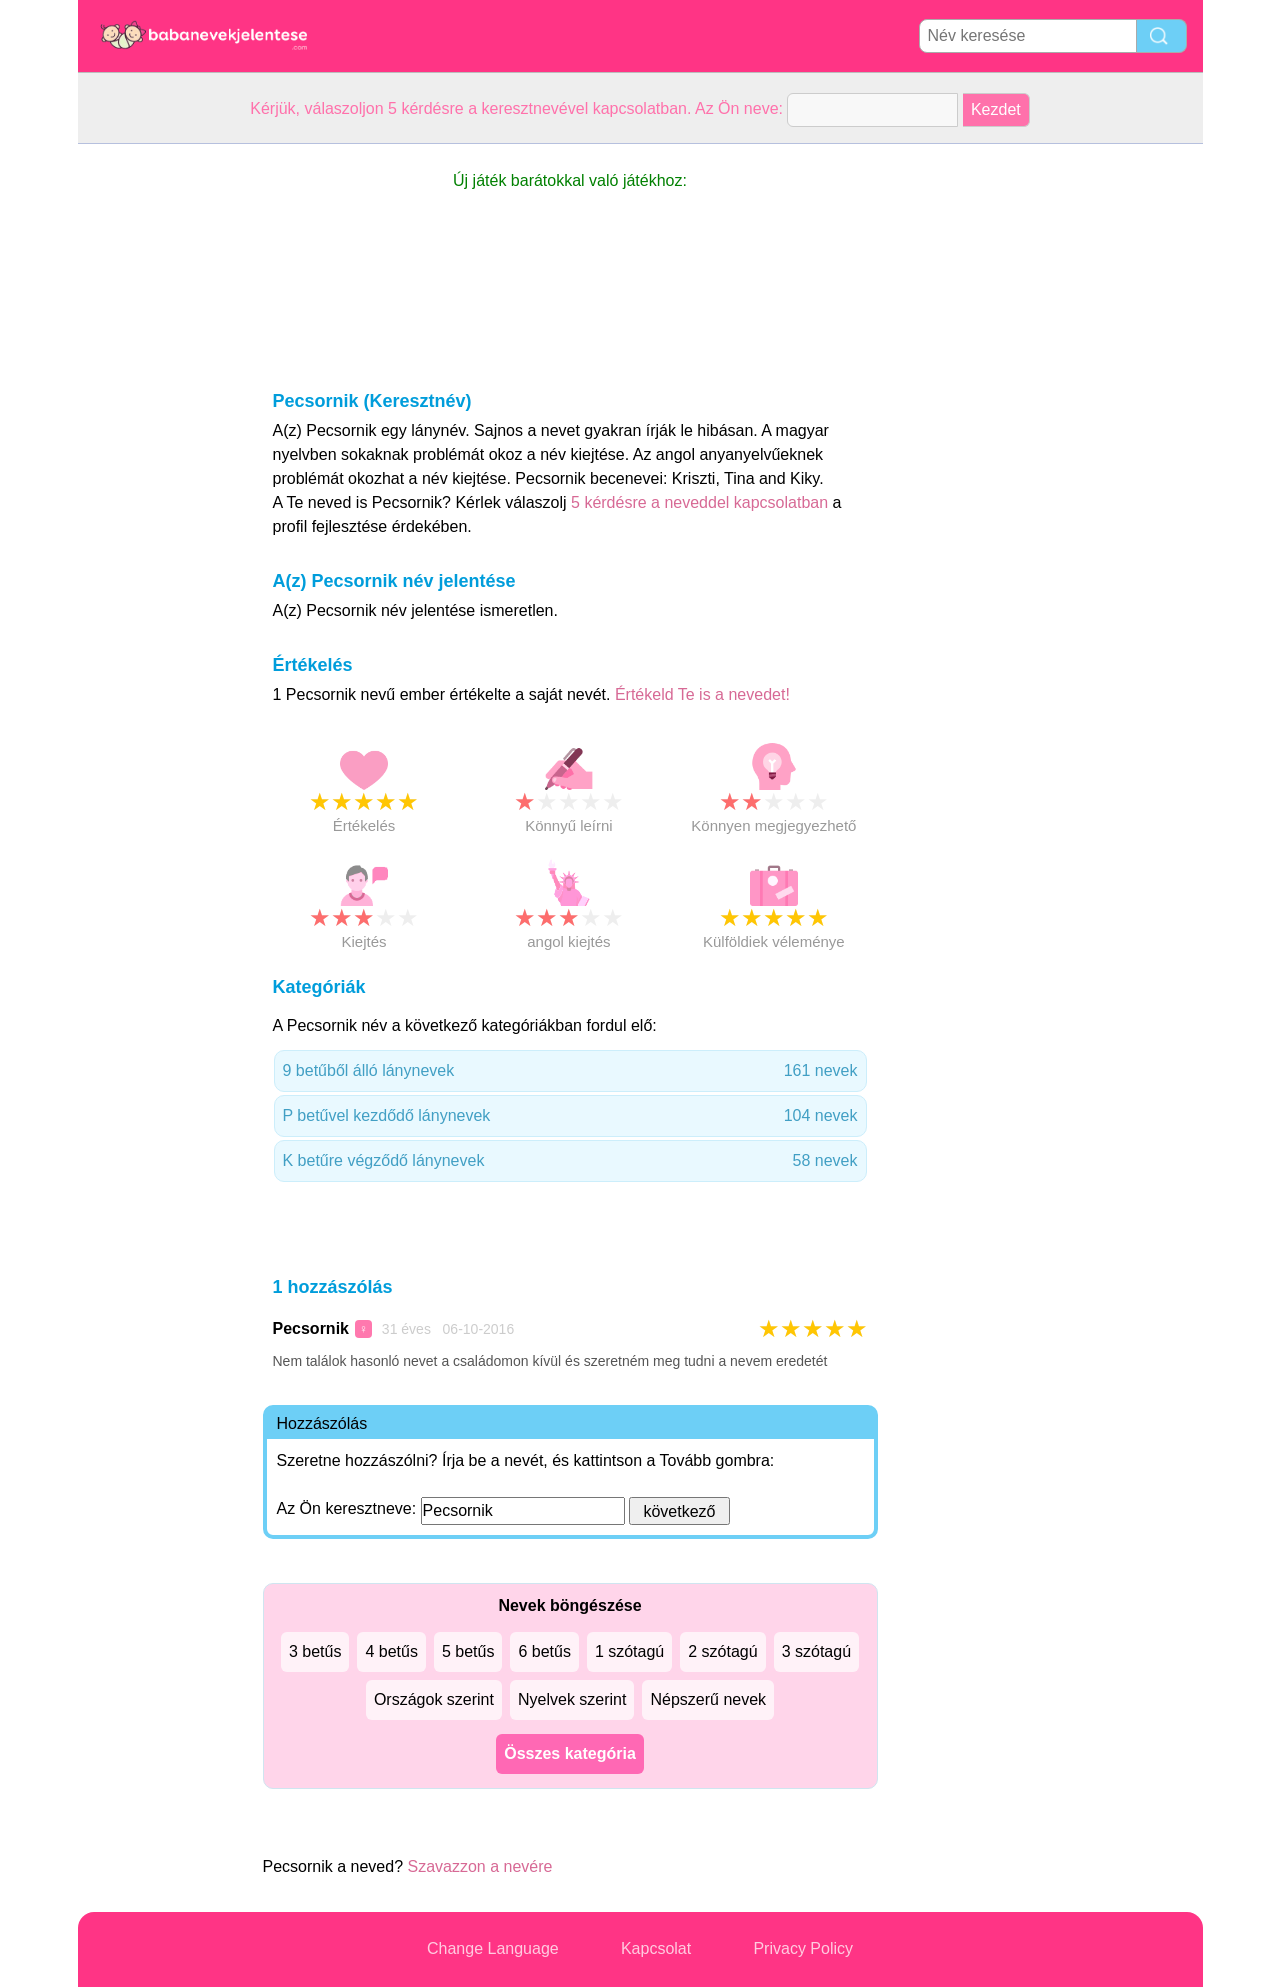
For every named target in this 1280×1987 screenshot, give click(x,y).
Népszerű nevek (708, 1699)
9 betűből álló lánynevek (570, 1071)
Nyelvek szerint (572, 1699)
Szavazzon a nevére (479, 1866)
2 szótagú (722, 1651)
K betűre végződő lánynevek (570, 1161)
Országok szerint (434, 1699)
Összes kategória (570, 1753)
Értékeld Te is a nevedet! (702, 694)
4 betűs (391, 1651)
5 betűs (468, 1651)
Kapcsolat (656, 1948)
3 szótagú (816, 1651)
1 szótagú (629, 1651)
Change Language (493, 1948)
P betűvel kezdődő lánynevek (570, 1116)
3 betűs (315, 1651)
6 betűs (544, 1651)
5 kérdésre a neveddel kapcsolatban (702, 502)
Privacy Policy (803, 1948)
